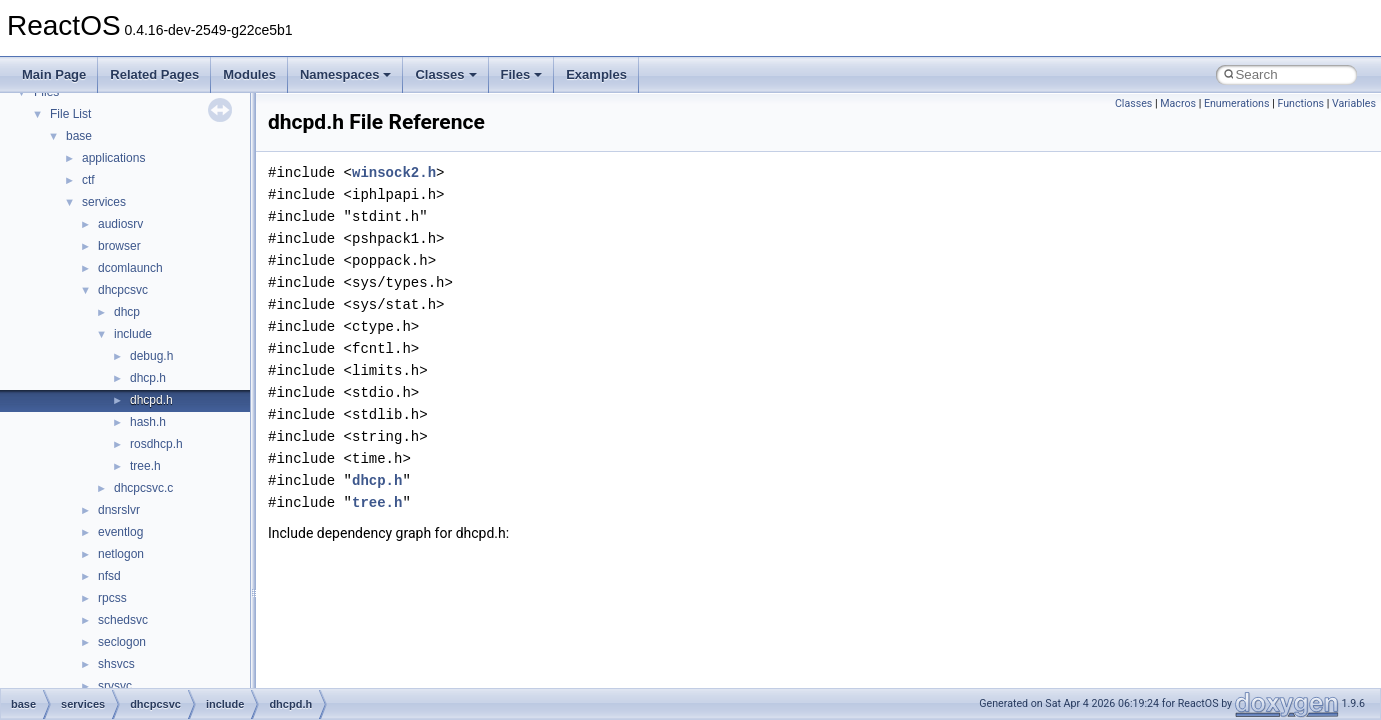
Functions (1300, 103)
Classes (445, 74)
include (133, 334)
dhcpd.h (151, 400)
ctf (88, 180)
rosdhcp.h (156, 444)
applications (113, 158)
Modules (249, 74)
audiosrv (120, 224)
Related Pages (154, 74)
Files (522, 74)
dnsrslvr (119, 510)
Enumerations (1237, 103)
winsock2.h (394, 172)
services (104, 202)
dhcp (127, 312)
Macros (1178, 103)
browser (119, 246)
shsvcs (116, 664)
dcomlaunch (130, 268)
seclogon (122, 642)
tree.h (145, 466)
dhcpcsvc (123, 290)
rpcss (112, 598)
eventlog (120, 532)
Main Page (54, 74)
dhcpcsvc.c (143, 488)
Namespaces (346, 74)
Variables (1354, 103)
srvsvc (115, 686)
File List (70, 114)
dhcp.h (148, 378)
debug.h (151, 356)
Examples (596, 74)
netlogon (121, 554)
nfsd (109, 576)
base (79, 136)
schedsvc (123, 620)
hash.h (148, 422)
